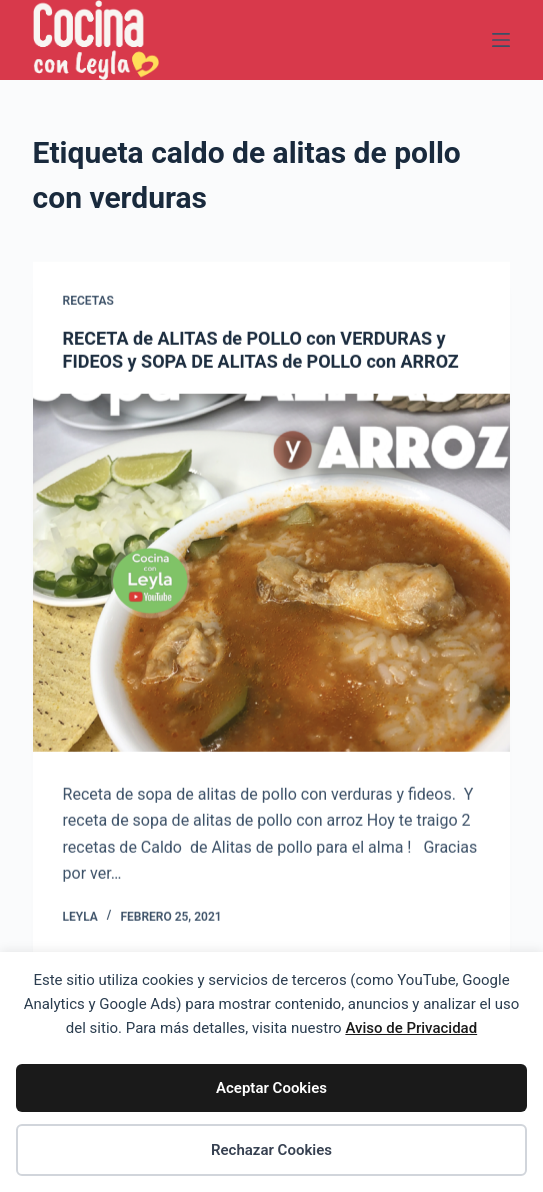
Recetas (88, 302)
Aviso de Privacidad (411, 1028)
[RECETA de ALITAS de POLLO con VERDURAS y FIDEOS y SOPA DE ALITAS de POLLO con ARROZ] (272, 573)
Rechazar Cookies (271, 1150)
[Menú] (501, 40)
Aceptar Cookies (271, 1088)
